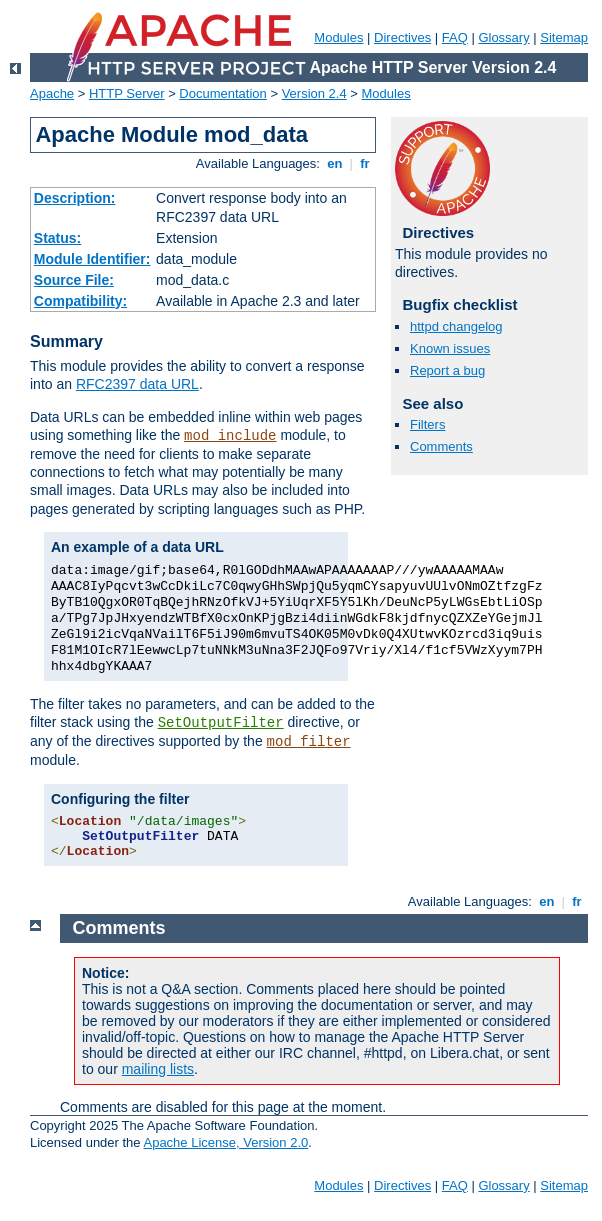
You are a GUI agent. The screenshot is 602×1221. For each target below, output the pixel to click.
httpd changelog (456, 326)
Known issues (450, 348)
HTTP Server (127, 93)
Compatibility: (80, 301)
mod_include (230, 436)
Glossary (503, 37)
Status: (57, 238)
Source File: (74, 280)
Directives (402, 37)
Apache (52, 93)
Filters (427, 424)
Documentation (222, 93)
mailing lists (158, 1069)
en (335, 163)
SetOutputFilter (221, 723)
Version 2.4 (314, 93)
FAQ (455, 37)
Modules (338, 37)
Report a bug (447, 370)
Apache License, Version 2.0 (225, 1142)
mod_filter (309, 742)
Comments (441, 446)
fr (365, 163)
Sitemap (564, 37)
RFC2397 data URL (137, 384)
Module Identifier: (92, 259)
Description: (75, 198)
